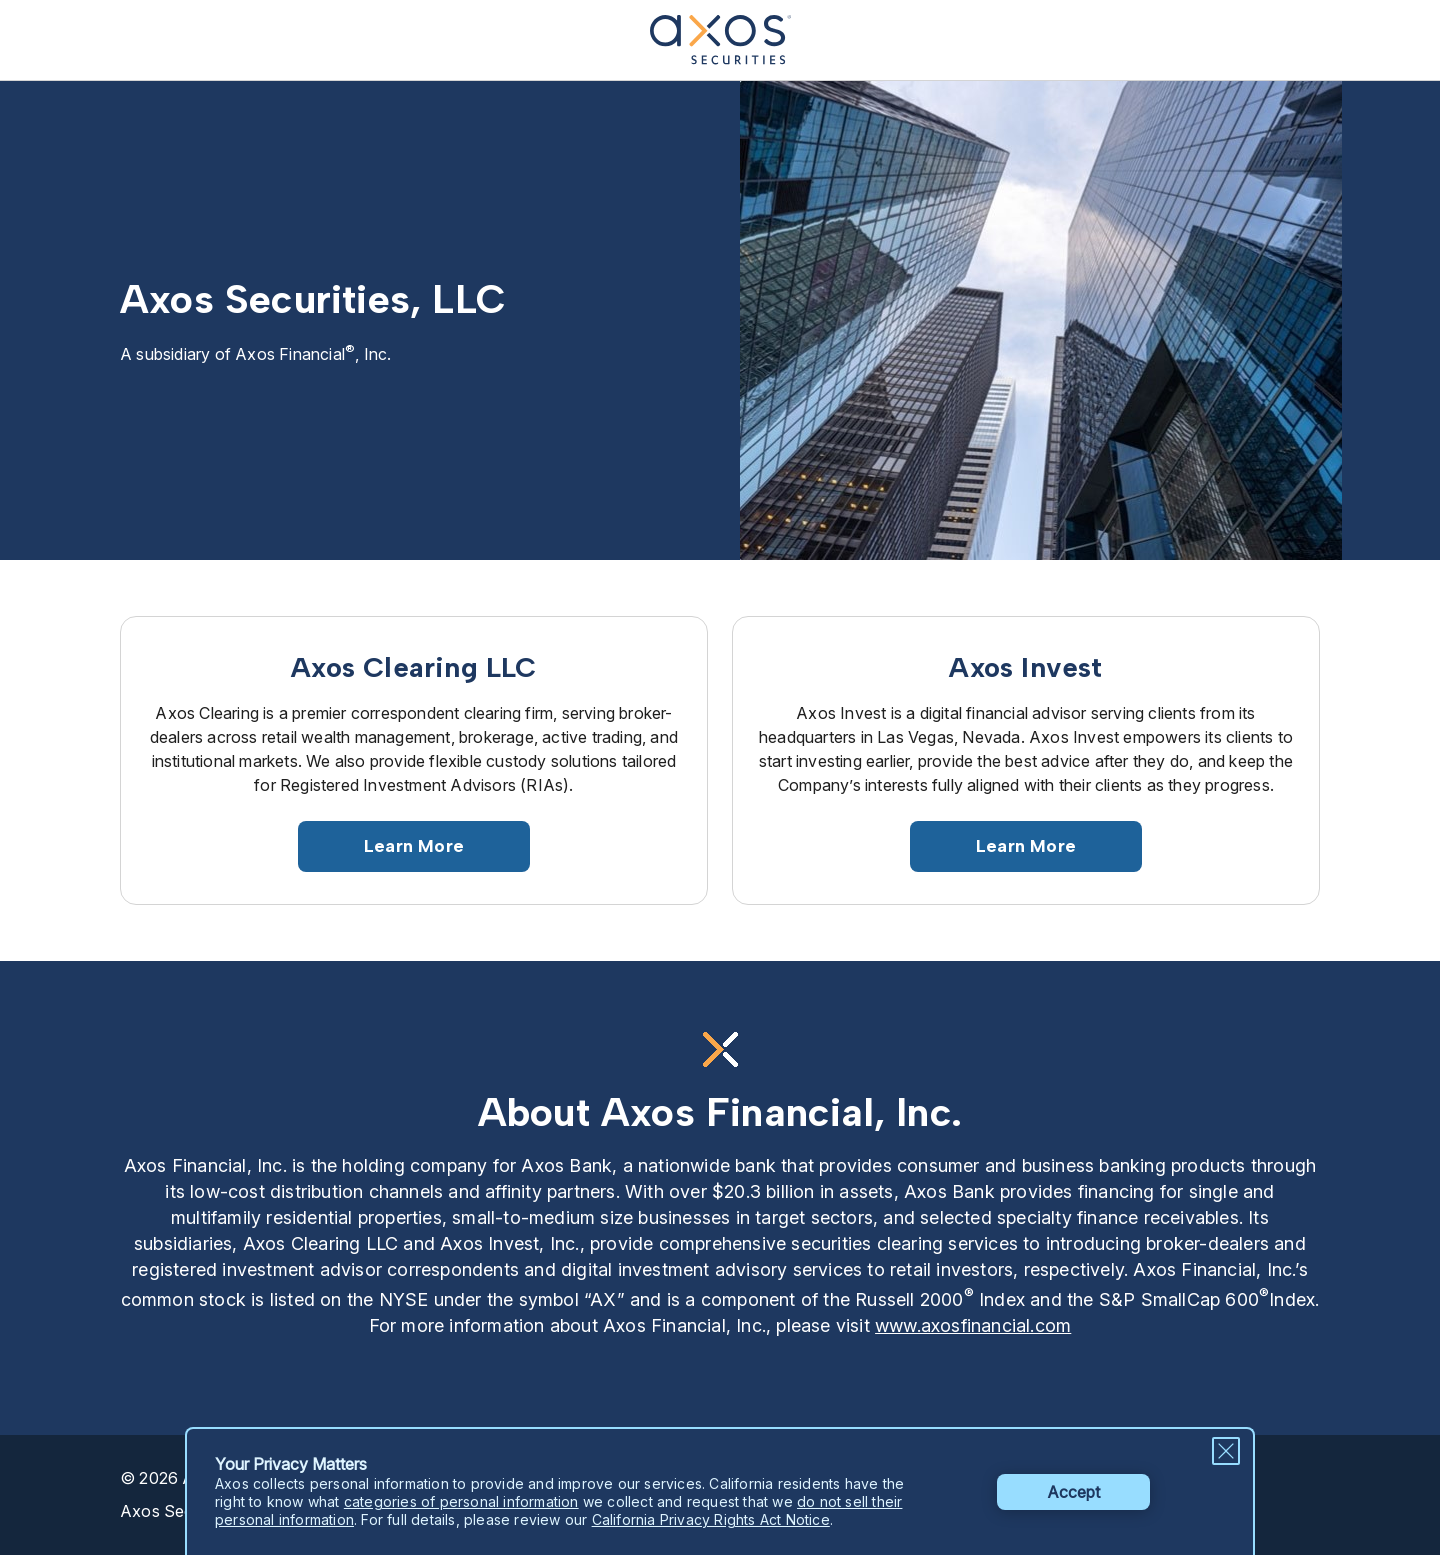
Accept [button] (1073, 1492)
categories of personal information (461, 1501)
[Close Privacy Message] (1226, 1451)
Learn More (414, 846)
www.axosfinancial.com (973, 1325)
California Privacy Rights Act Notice (711, 1519)
